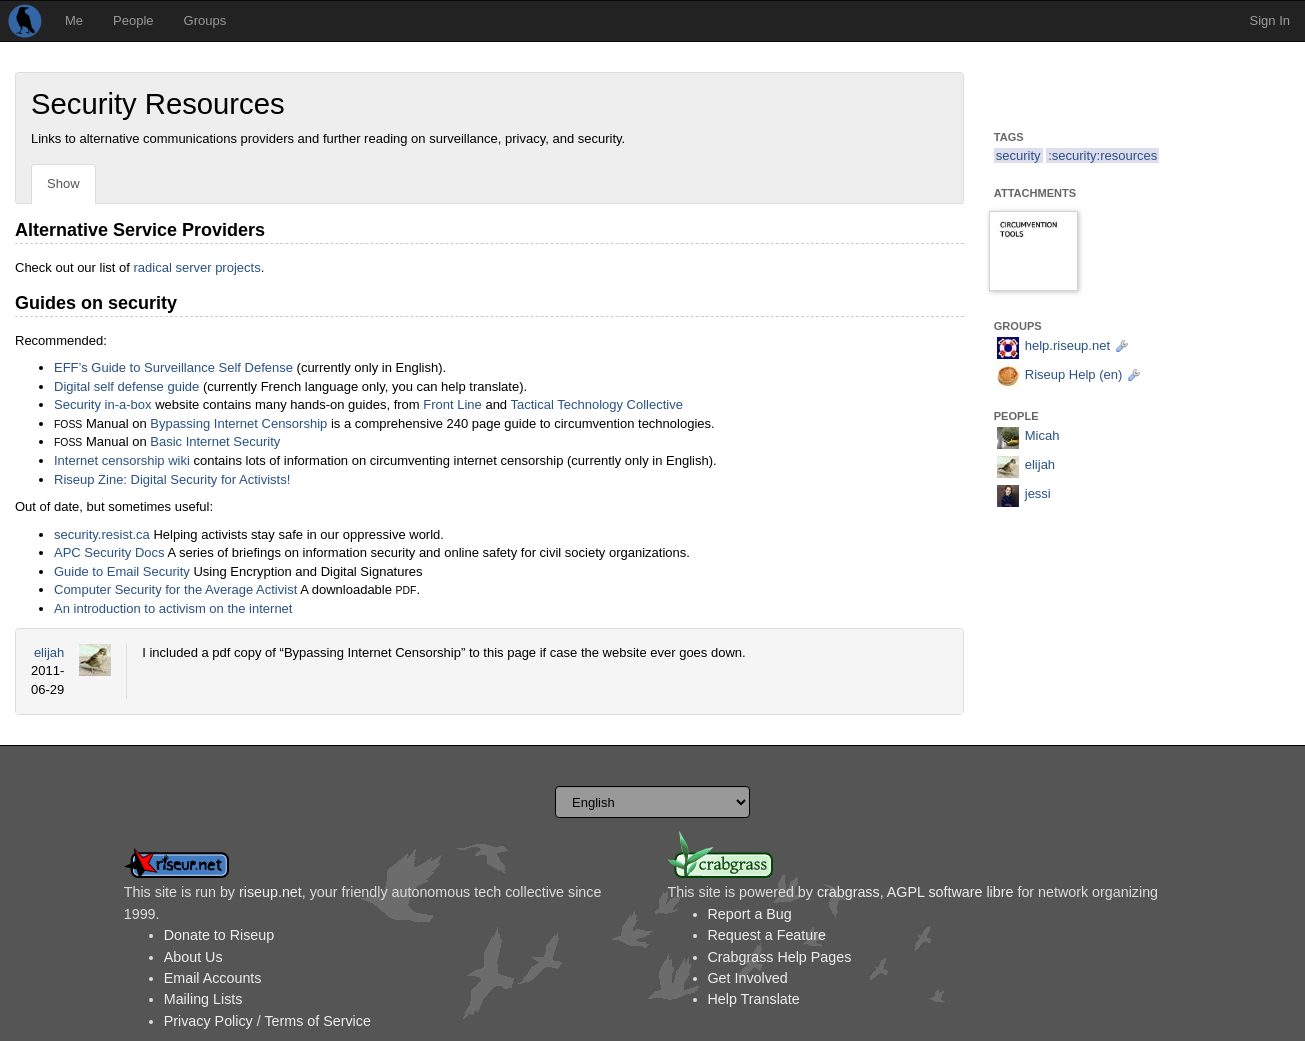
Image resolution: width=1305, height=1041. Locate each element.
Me (74, 20)
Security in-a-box (103, 404)
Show (63, 183)
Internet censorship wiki (122, 460)
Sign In (1270, 20)
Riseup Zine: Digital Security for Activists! (172, 479)
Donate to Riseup (219, 935)
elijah (49, 652)
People (133, 20)
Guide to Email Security (122, 571)
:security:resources (1102, 155)
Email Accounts (213, 978)
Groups (205, 20)
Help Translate (754, 999)
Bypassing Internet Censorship (238, 423)
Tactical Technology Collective (596, 404)
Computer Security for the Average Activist (175, 589)
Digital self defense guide (126, 386)
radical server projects (197, 267)
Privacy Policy (208, 1021)
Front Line (452, 404)
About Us (193, 957)
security (1018, 155)
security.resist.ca (102, 534)
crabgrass (848, 892)
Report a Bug (750, 914)
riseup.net (270, 892)
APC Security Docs (109, 552)
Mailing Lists (203, 999)
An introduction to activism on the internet (173, 608)
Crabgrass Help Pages (780, 957)
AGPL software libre (950, 892)
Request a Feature (767, 935)
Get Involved (748, 978)
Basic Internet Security (215, 441)
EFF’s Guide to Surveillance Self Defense (173, 367)
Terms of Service (317, 1021)
